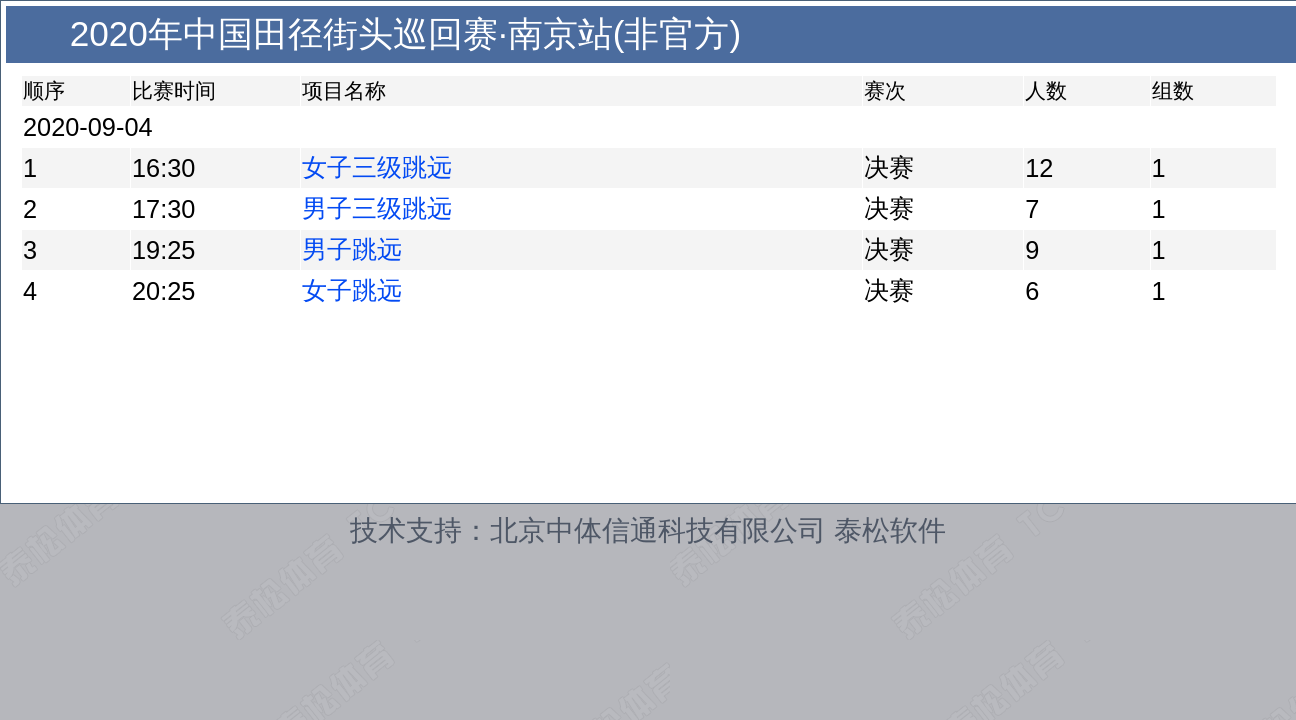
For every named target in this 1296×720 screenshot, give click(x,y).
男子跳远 (352, 249)
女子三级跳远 (377, 167)
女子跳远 (352, 290)
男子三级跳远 (377, 208)
